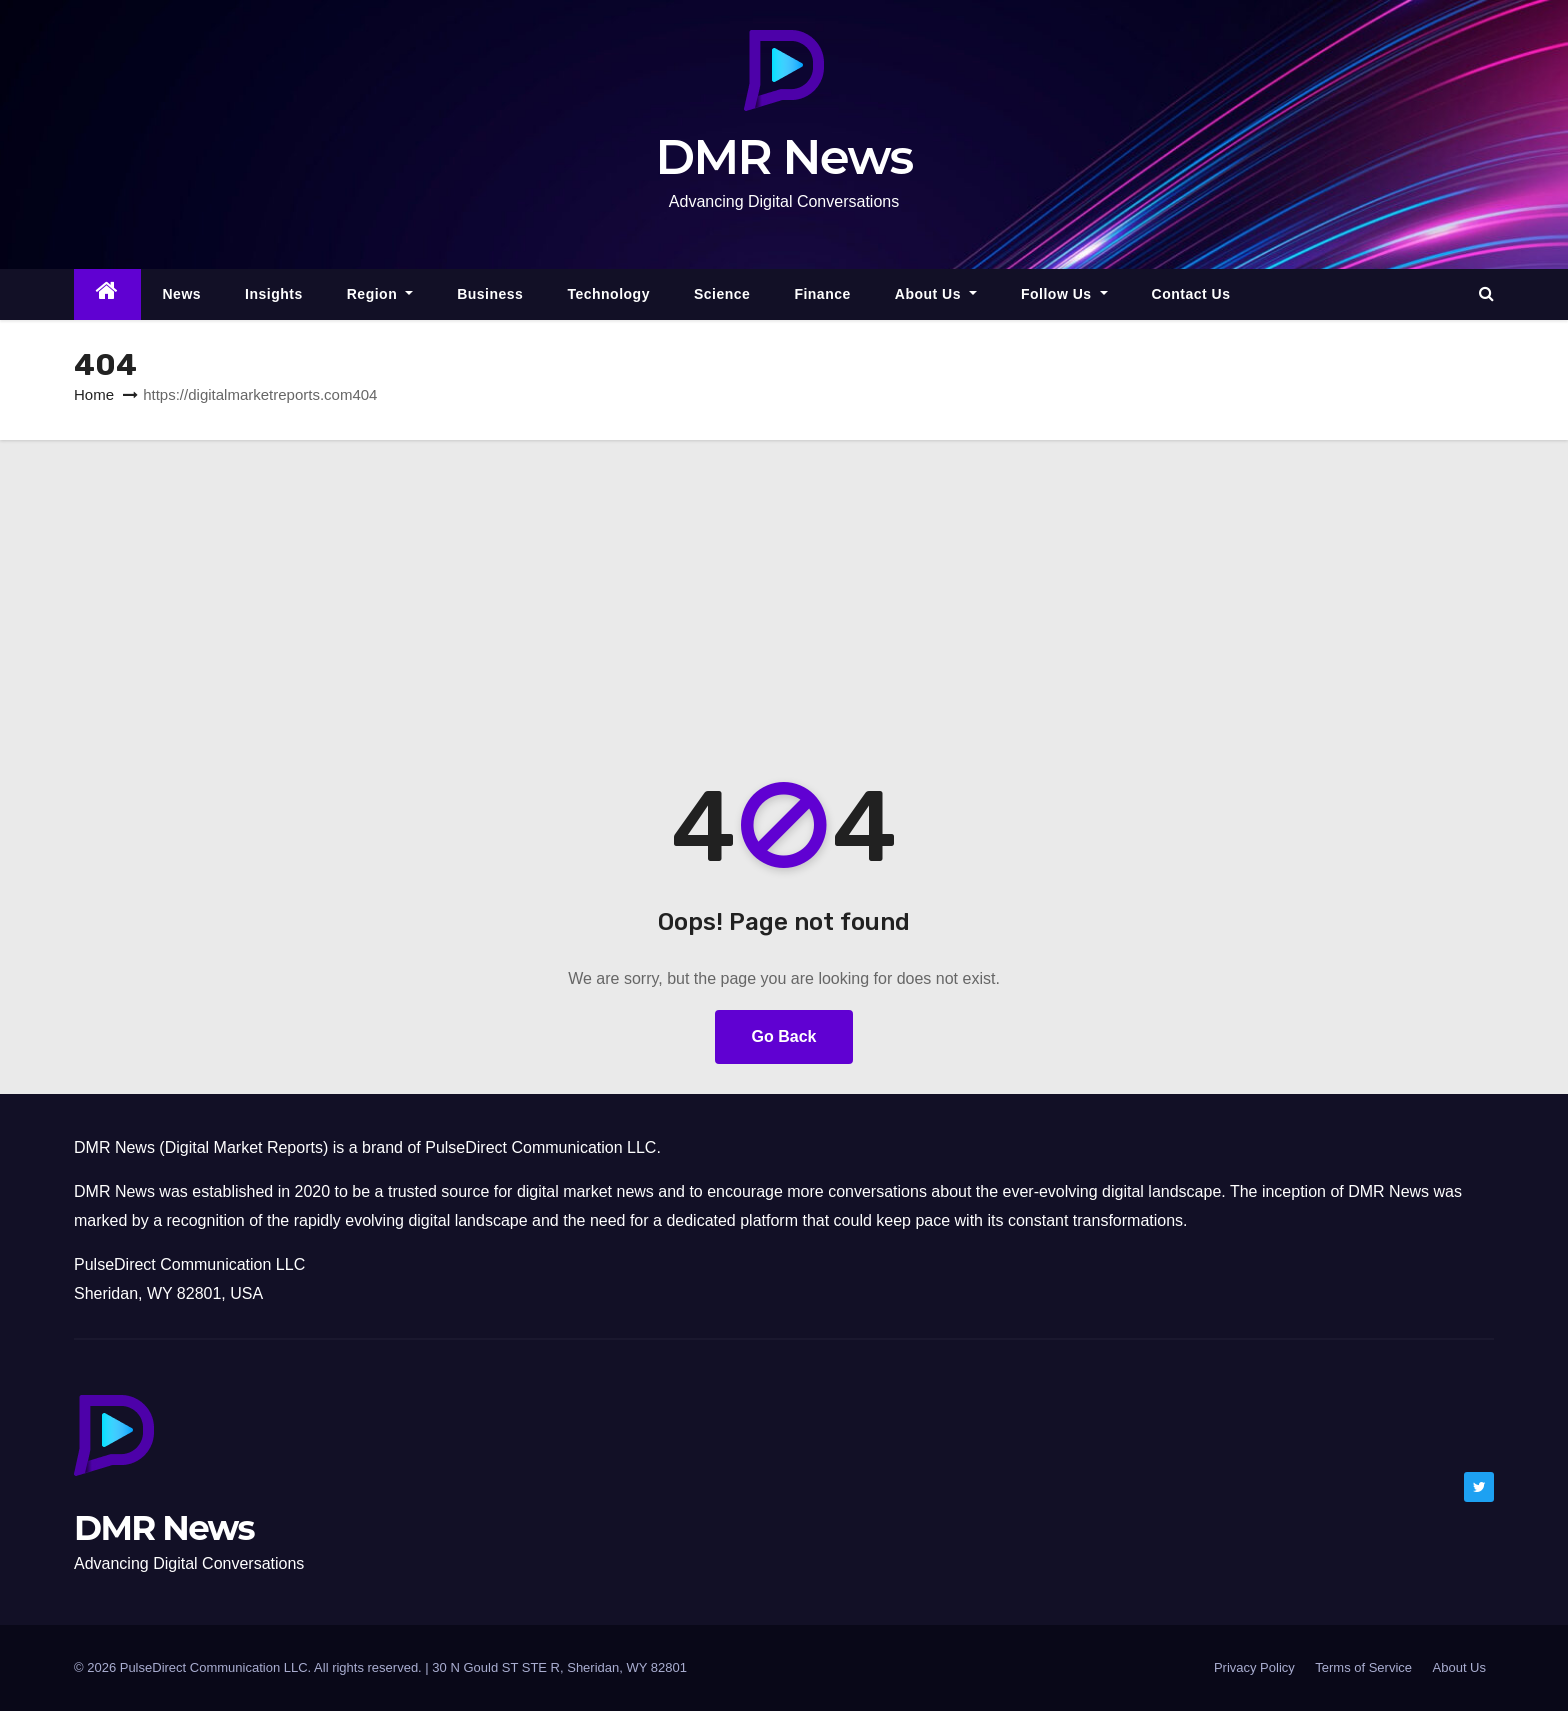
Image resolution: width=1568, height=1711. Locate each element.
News (182, 294)
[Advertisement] (784, 590)
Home (94, 394)
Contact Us (1191, 294)
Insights (274, 294)
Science (722, 294)
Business (490, 294)
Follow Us (1064, 294)
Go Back (784, 1036)
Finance (822, 294)
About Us (936, 294)
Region (380, 294)
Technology (608, 294)
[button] (1486, 293)
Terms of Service (1363, 1667)
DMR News (784, 157)
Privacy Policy (1254, 1667)
